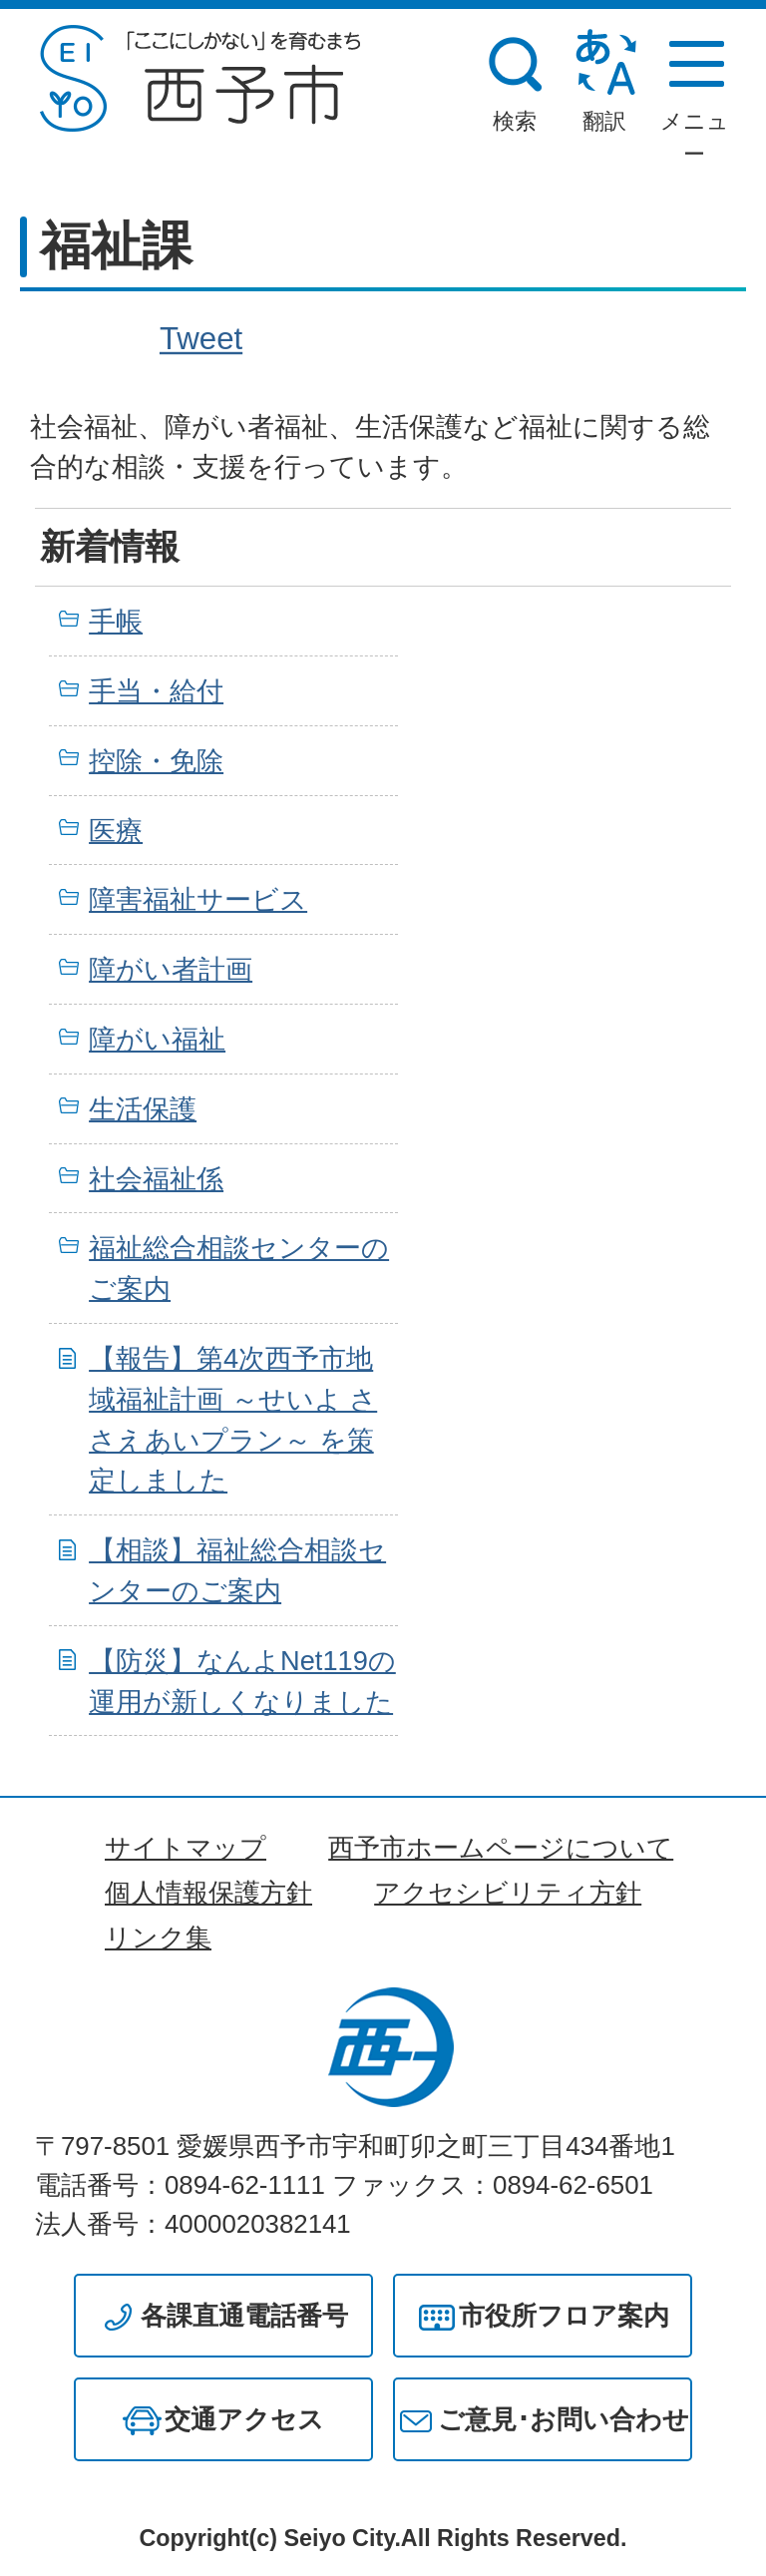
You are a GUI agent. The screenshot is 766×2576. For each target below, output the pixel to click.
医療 (116, 830)
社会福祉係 (156, 1178)
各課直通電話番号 (244, 2316)
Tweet (201, 338)
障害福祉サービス (198, 899)
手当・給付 (156, 690)
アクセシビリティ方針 (507, 1893)
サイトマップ (185, 1848)
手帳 (116, 621)
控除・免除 (156, 760)
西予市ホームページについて (500, 1848)
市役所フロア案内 (564, 2316)
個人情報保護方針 (208, 1893)
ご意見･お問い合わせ (563, 2419)
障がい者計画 (170, 969)
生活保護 (142, 1108)
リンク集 (158, 1937)
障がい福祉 (157, 1039)
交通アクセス (244, 2419)
